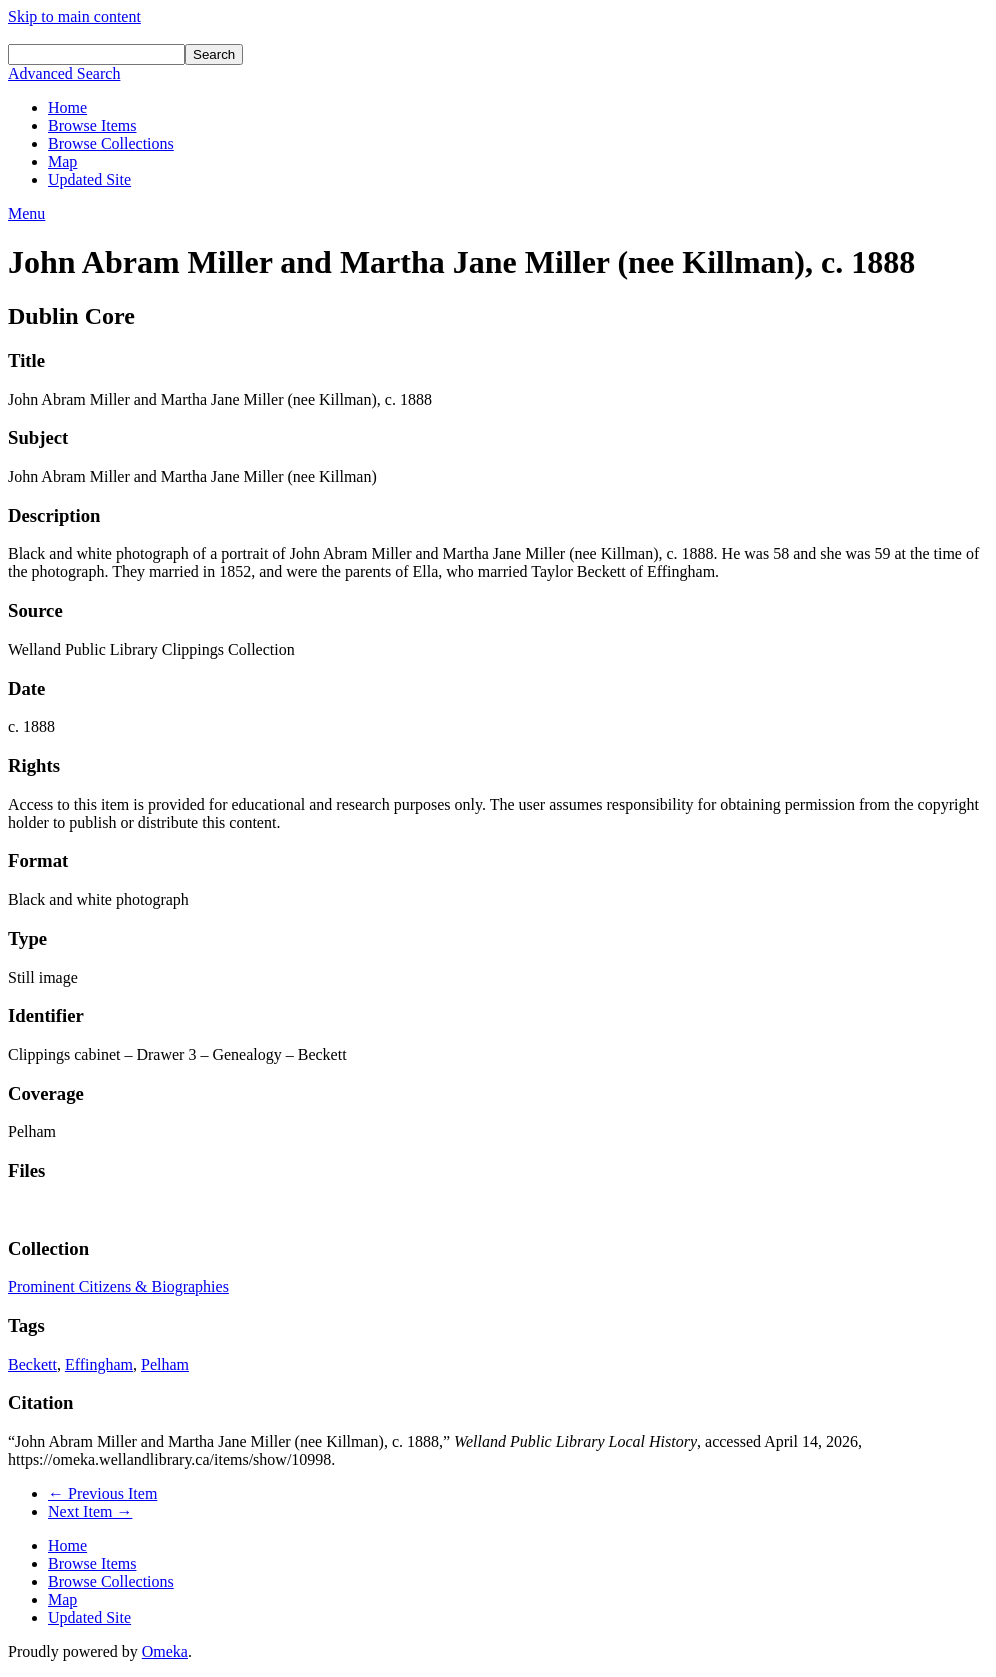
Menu (26, 213)
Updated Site (89, 179)
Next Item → (90, 1511)
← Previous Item (102, 1493)
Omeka (165, 1651)
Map (62, 161)
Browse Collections (111, 143)
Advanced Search (64, 73)
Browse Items (92, 125)
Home (67, 107)
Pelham (165, 1364)
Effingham (99, 1364)
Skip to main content (74, 16)
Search (214, 54)
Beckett (32, 1364)
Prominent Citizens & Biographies (118, 1286)
